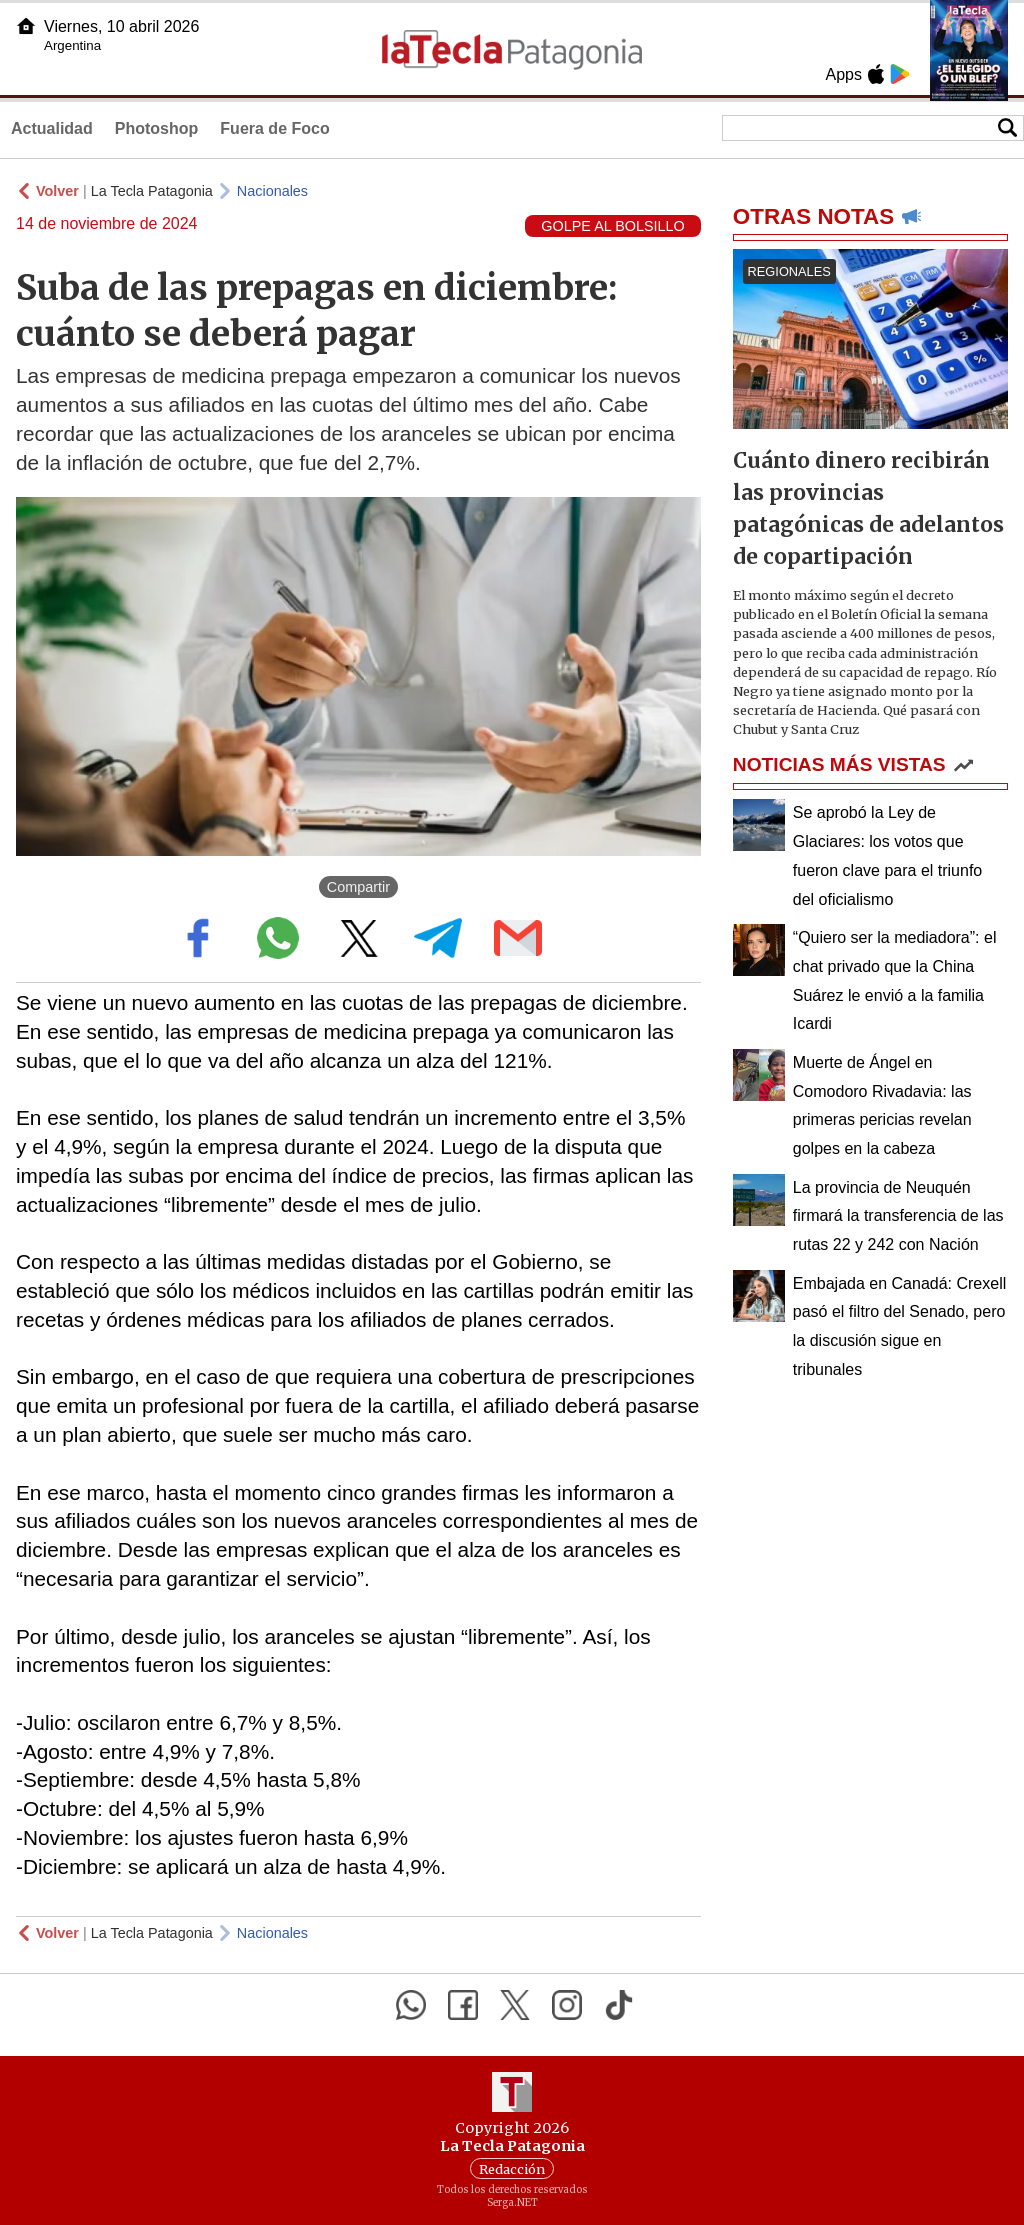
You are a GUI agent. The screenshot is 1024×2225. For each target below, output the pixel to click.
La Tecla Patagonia (152, 191)
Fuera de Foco (274, 128)
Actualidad (52, 128)
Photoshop (157, 128)
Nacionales (272, 191)
